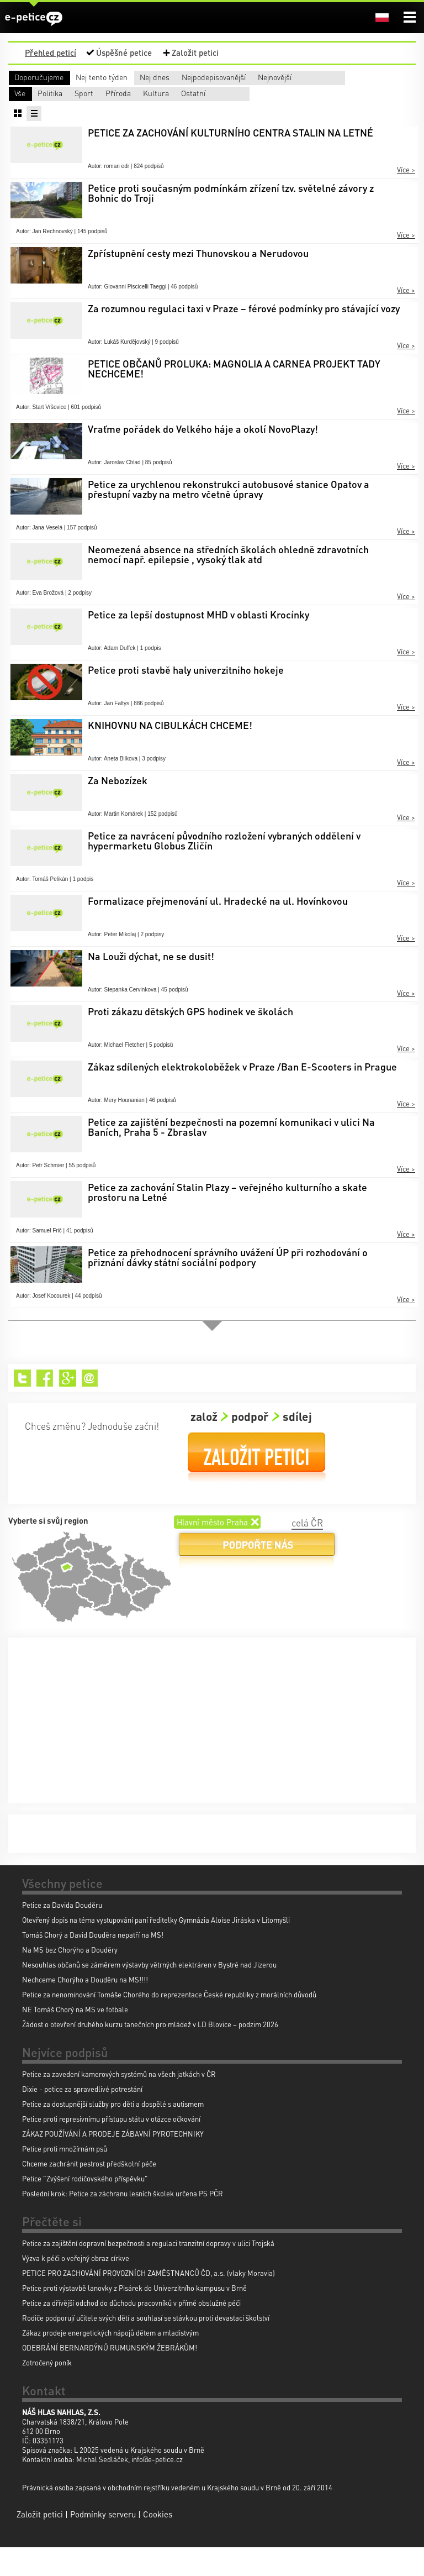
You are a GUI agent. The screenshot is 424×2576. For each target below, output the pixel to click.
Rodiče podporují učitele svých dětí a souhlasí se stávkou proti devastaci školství (145, 2346)
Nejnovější (31, 91)
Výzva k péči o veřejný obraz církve (75, 2286)
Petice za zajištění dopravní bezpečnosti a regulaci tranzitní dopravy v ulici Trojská (148, 2271)
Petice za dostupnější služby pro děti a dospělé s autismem (113, 2132)
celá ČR (307, 1551)
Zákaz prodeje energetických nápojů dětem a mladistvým (110, 2361)
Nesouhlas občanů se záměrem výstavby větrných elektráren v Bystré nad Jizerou (149, 1993)
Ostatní (109, 122)
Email (90, 1406)
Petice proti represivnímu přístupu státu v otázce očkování (111, 2147)
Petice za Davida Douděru (62, 1933)
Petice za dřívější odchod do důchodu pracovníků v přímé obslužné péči (131, 2331)
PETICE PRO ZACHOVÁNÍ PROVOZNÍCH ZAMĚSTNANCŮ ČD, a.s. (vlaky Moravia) (148, 2301)
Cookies (157, 2542)
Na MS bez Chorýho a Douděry (70, 1978)
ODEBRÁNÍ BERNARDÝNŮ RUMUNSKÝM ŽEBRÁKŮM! (109, 2376)
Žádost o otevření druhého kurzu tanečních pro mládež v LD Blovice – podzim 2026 (150, 2053)
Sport (198, 107)
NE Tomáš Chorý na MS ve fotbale (75, 2038)
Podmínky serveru (103, 2542)
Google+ (67, 1406)
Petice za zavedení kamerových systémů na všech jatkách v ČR (119, 2102)
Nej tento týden (132, 77)
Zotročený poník (47, 2391)
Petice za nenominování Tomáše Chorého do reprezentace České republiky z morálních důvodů (169, 2023)
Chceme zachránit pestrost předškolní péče (89, 2192)
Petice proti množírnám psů (64, 2177)
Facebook (45, 1406)
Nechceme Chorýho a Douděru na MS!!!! (85, 2008)
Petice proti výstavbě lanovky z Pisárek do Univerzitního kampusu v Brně (134, 2316)
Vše (19, 107)
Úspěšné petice (124, 52)
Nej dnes (225, 77)
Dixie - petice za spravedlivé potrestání (82, 2117)
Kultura (27, 122)
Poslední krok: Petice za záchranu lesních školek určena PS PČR (122, 2222)
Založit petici (195, 52)
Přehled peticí (50, 52)
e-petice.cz (33, 18)
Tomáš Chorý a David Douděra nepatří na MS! (92, 1963)
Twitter (22, 1406)
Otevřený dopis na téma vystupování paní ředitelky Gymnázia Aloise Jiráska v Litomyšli (156, 1948)
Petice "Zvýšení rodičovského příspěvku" (85, 2207)
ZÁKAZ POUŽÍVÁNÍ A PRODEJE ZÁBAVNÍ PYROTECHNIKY (113, 2162)
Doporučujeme (38, 77)
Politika (119, 107)
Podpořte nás (257, 1577)
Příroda (285, 107)
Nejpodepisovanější (345, 77)
